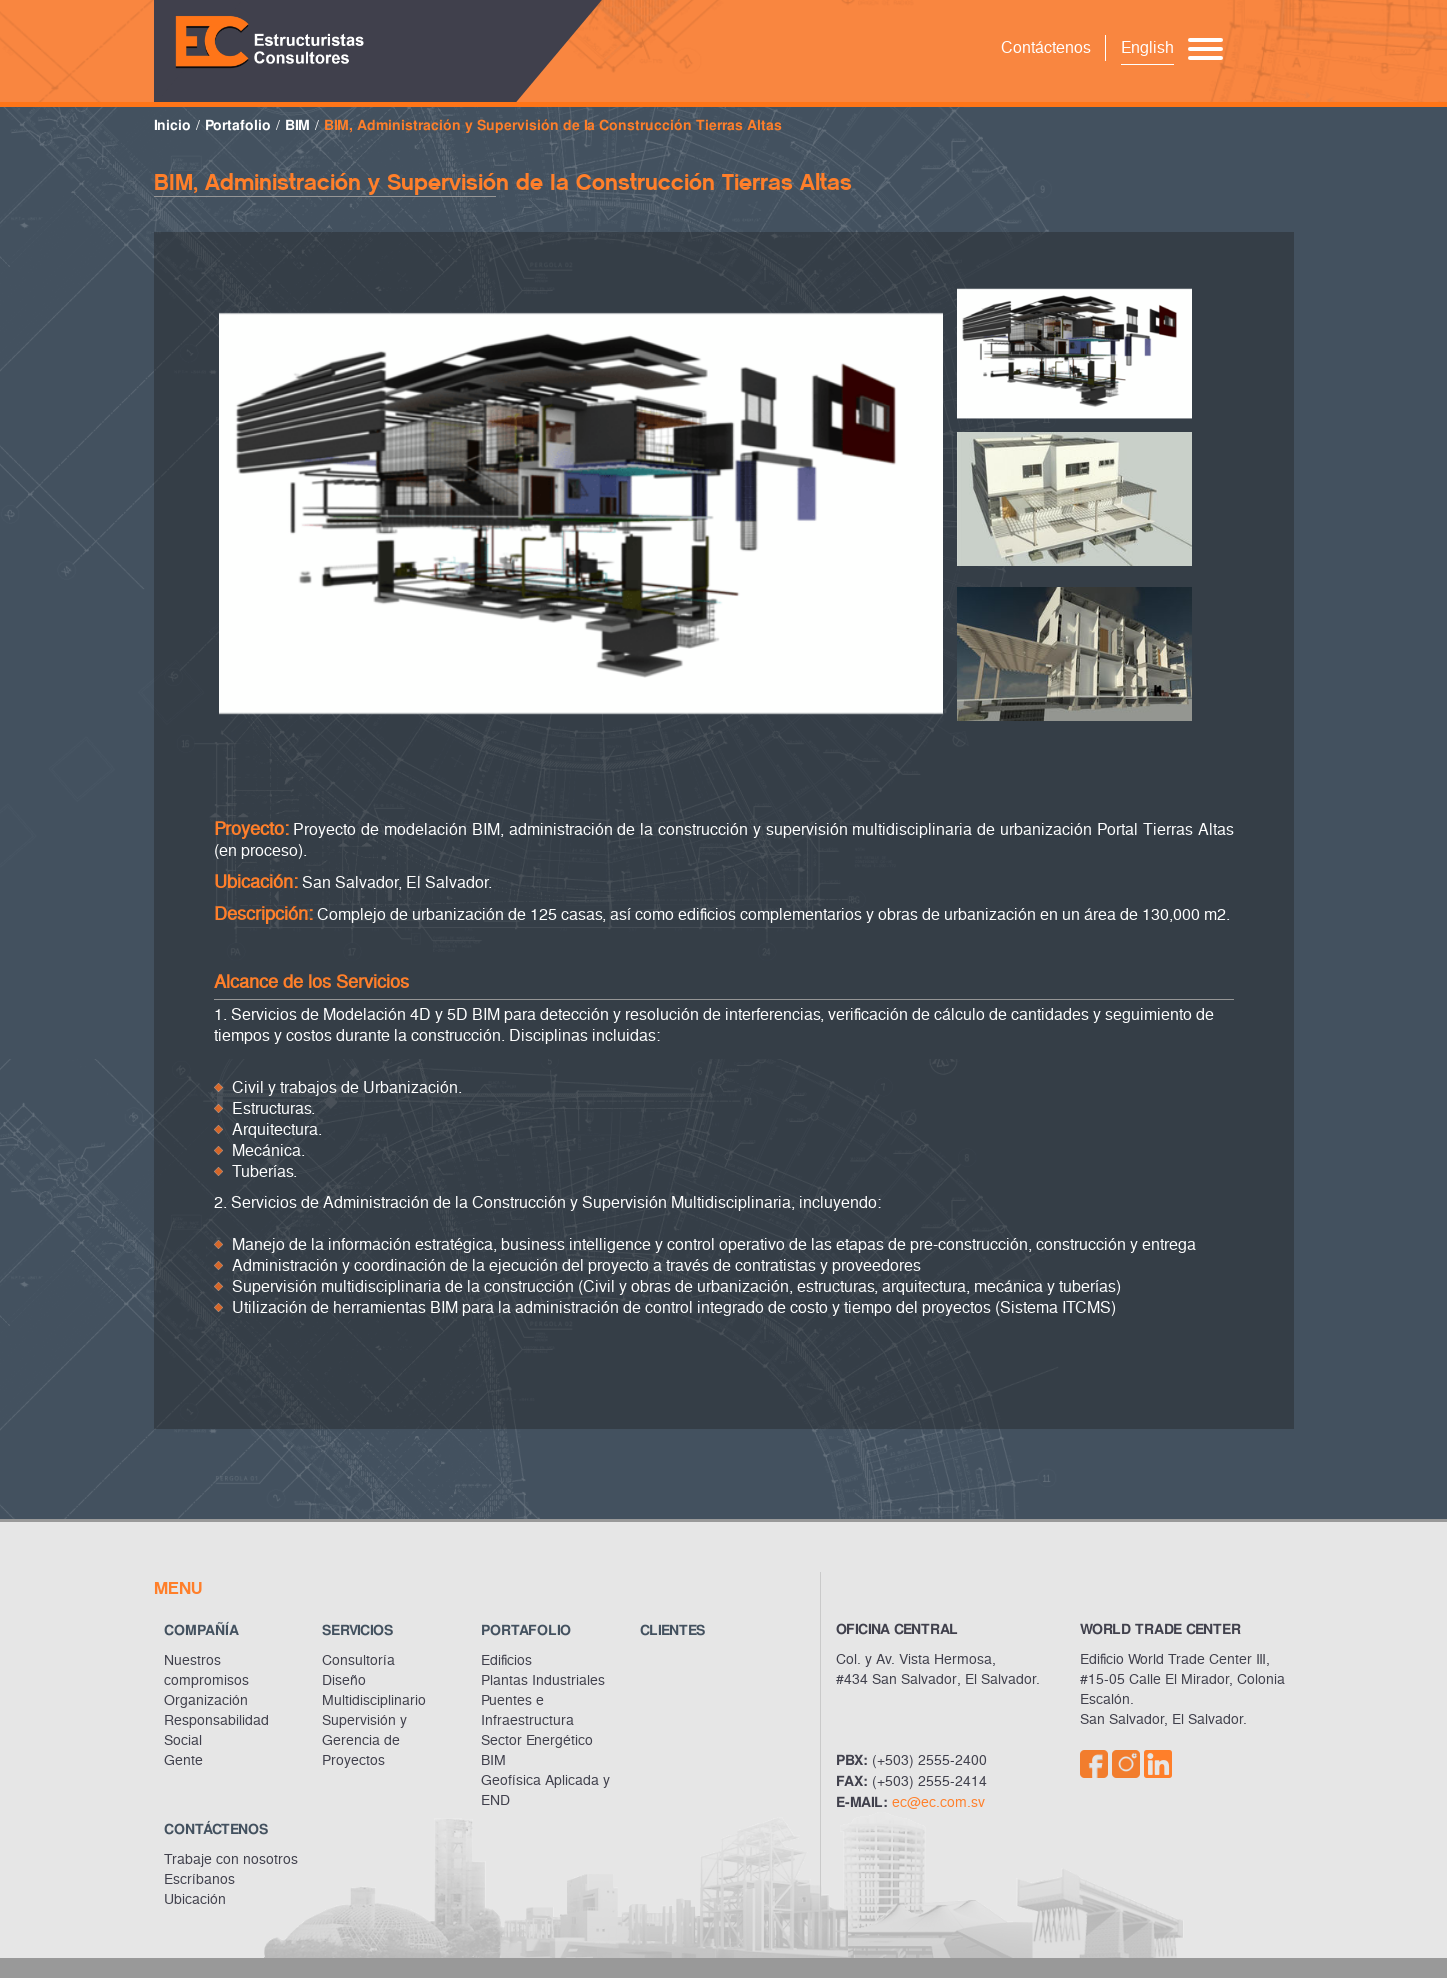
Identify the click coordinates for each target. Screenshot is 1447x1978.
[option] (581, 505)
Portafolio (238, 125)
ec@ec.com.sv (938, 1802)
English (1147, 47)
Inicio (172, 125)
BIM (297, 125)
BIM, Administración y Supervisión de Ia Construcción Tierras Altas (553, 125)
